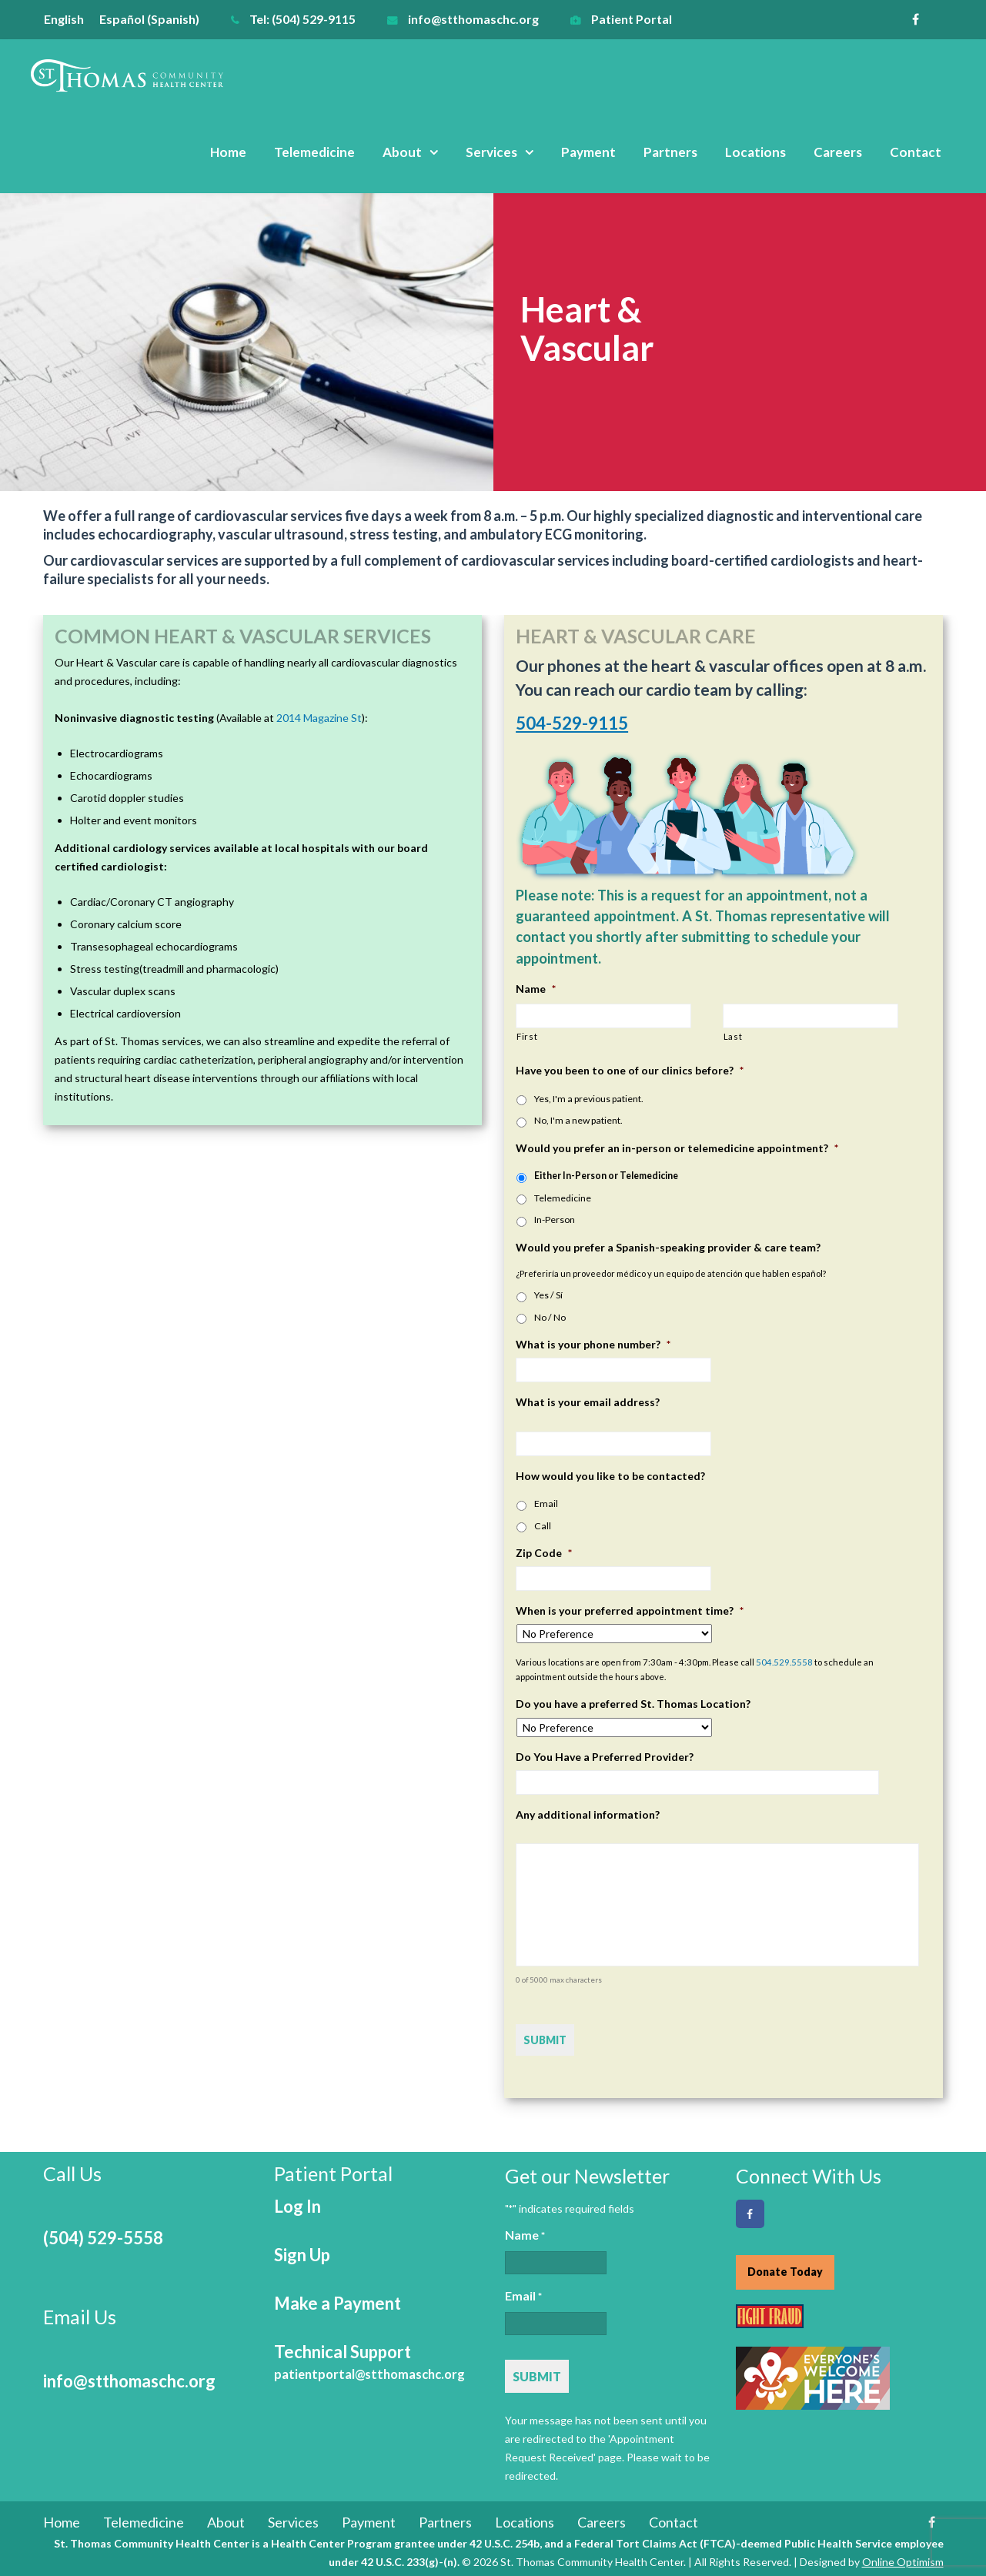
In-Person (554, 1219)
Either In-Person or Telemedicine (606, 1175)
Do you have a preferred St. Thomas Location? (633, 1703)
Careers (838, 152)
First (526, 1036)
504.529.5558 (784, 1662)
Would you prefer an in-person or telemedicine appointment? (677, 1147)
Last (733, 1036)
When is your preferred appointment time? (630, 1610)
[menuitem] (71, 19)
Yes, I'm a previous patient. (588, 1098)
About (402, 152)
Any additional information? (588, 1814)
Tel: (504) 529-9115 (302, 19)
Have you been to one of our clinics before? (630, 1070)
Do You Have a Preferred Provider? (605, 1756)
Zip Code (544, 1552)
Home (228, 152)
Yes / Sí (548, 1295)
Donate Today (785, 2268)
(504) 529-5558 (103, 2234)
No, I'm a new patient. (578, 1120)
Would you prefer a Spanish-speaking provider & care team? (668, 1247)
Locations (755, 152)
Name (536, 988)
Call (542, 1526)
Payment (588, 152)
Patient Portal (631, 19)
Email (546, 1503)
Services (491, 152)
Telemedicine (314, 152)
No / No (550, 1317)
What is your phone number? (593, 1344)
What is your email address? (588, 1401)
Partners (670, 152)
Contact (915, 152)
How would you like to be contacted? (610, 1475)
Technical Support (369, 2358)
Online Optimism (903, 2558)
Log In (297, 2203)
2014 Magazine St (319, 717)
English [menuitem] (64, 19)
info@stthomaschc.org (473, 19)
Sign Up (302, 2251)
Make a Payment (337, 2300)
